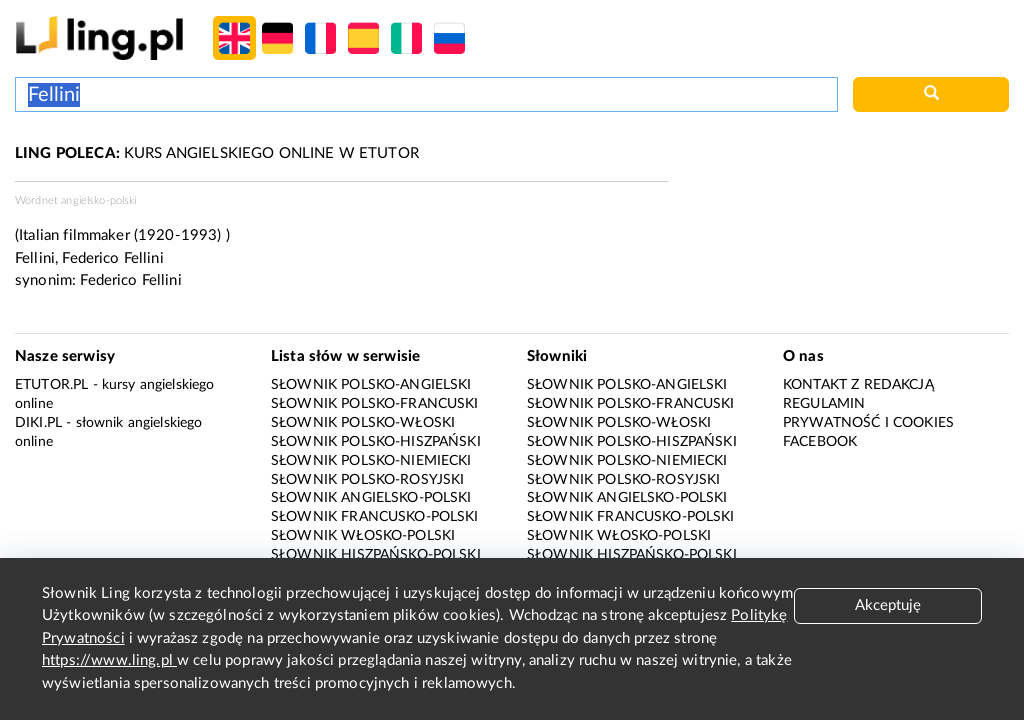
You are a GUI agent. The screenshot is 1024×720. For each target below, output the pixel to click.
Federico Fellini (130, 280)
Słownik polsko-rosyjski (367, 480)
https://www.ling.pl (109, 660)
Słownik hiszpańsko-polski (376, 555)
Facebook (820, 442)
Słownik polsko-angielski (371, 385)
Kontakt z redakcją (858, 385)
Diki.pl (38, 423)
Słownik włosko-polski (363, 536)
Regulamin (824, 404)
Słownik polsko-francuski (375, 404)
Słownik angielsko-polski (371, 498)
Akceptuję (888, 605)
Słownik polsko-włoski (363, 423)
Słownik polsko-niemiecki (371, 461)
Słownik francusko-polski (375, 517)
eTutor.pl (51, 385)
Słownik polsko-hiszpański (376, 442)
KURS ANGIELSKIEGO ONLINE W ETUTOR (217, 153)
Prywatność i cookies (868, 423)
